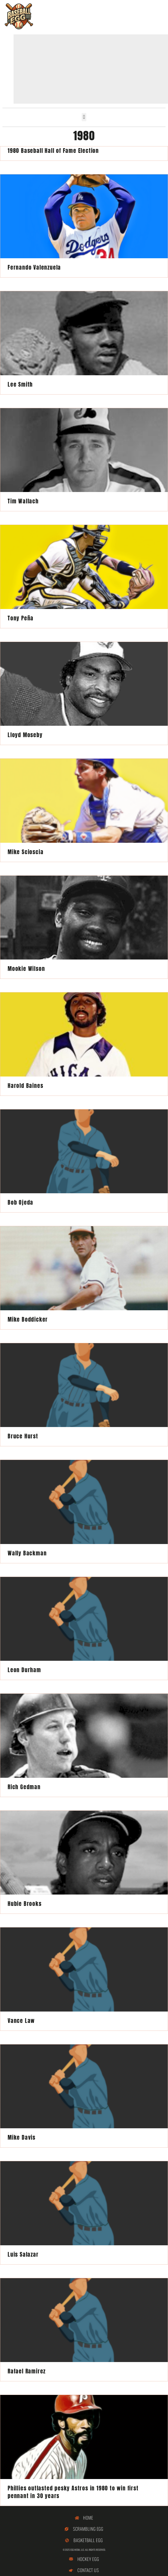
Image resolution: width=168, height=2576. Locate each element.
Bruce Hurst (23, 1436)
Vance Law (21, 2020)
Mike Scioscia (25, 852)
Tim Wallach (23, 501)
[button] (84, 117)
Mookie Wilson (26, 968)
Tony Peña (21, 618)
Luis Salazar (23, 2254)
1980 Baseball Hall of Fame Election (53, 150)
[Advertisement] (91, 69)
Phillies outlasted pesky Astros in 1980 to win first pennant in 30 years (73, 2492)
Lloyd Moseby (25, 735)
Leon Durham (24, 1670)
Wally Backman (27, 1553)
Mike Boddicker (28, 1319)
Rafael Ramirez (27, 2371)
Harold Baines (25, 1085)
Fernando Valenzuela (34, 267)
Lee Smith (20, 384)
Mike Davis (22, 2137)
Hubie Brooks (25, 1903)
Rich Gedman (24, 1787)
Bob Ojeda (20, 1202)
